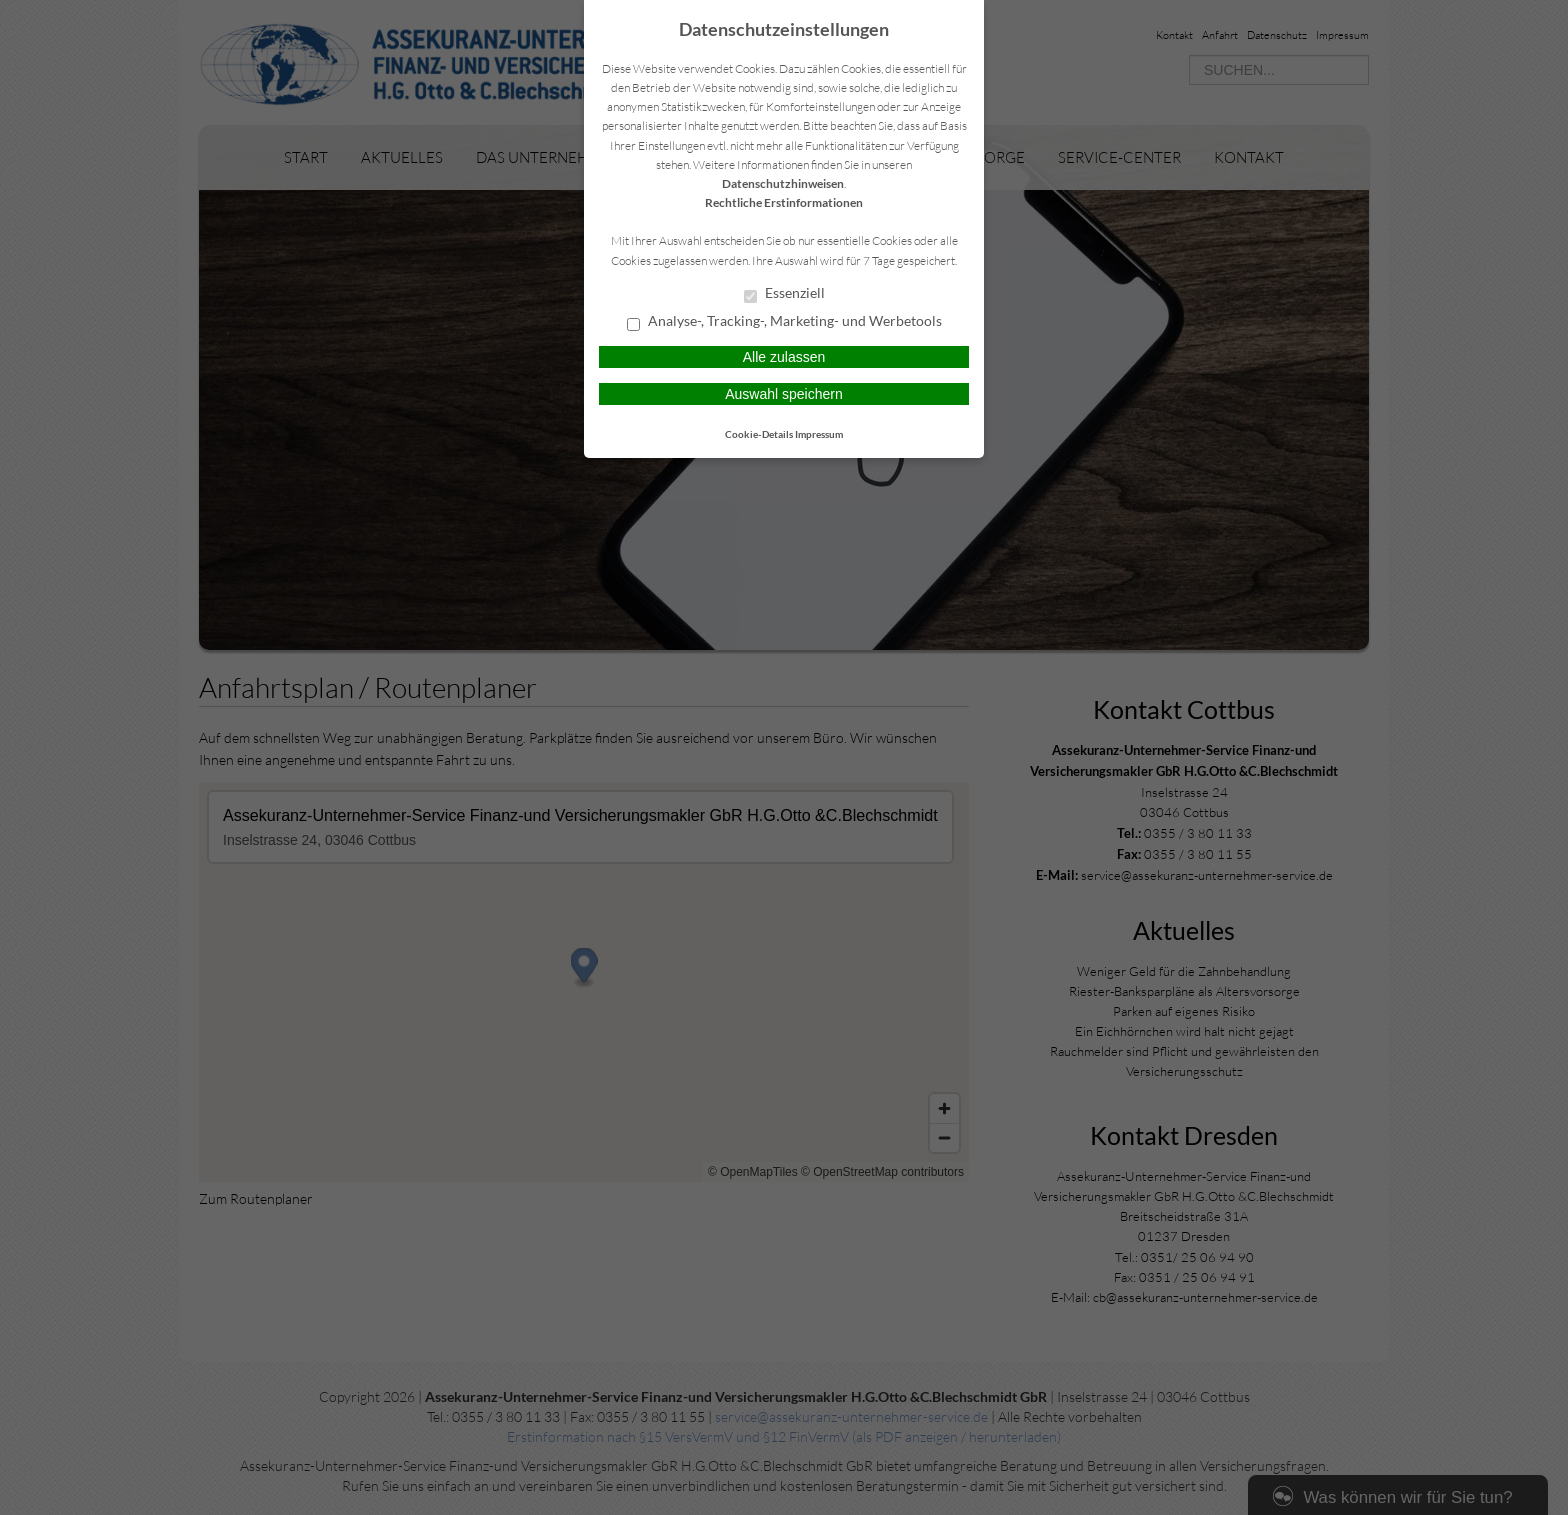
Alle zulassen (784, 357)
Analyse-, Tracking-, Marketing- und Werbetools (784, 322)
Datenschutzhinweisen (783, 183)
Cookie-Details (759, 434)
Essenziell (784, 294)
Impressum (819, 434)
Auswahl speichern (784, 394)
